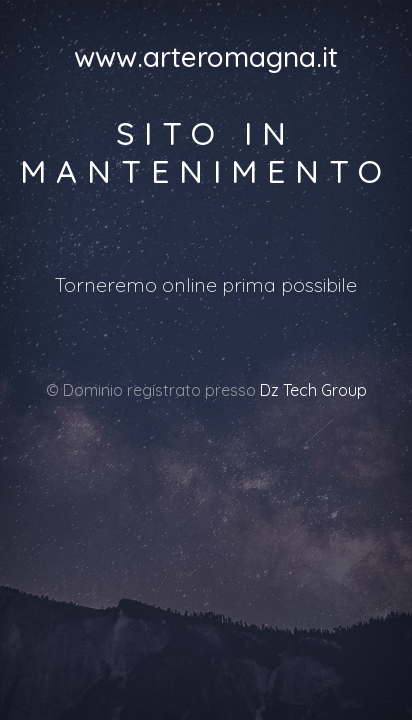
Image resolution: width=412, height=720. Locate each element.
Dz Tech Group (313, 390)
